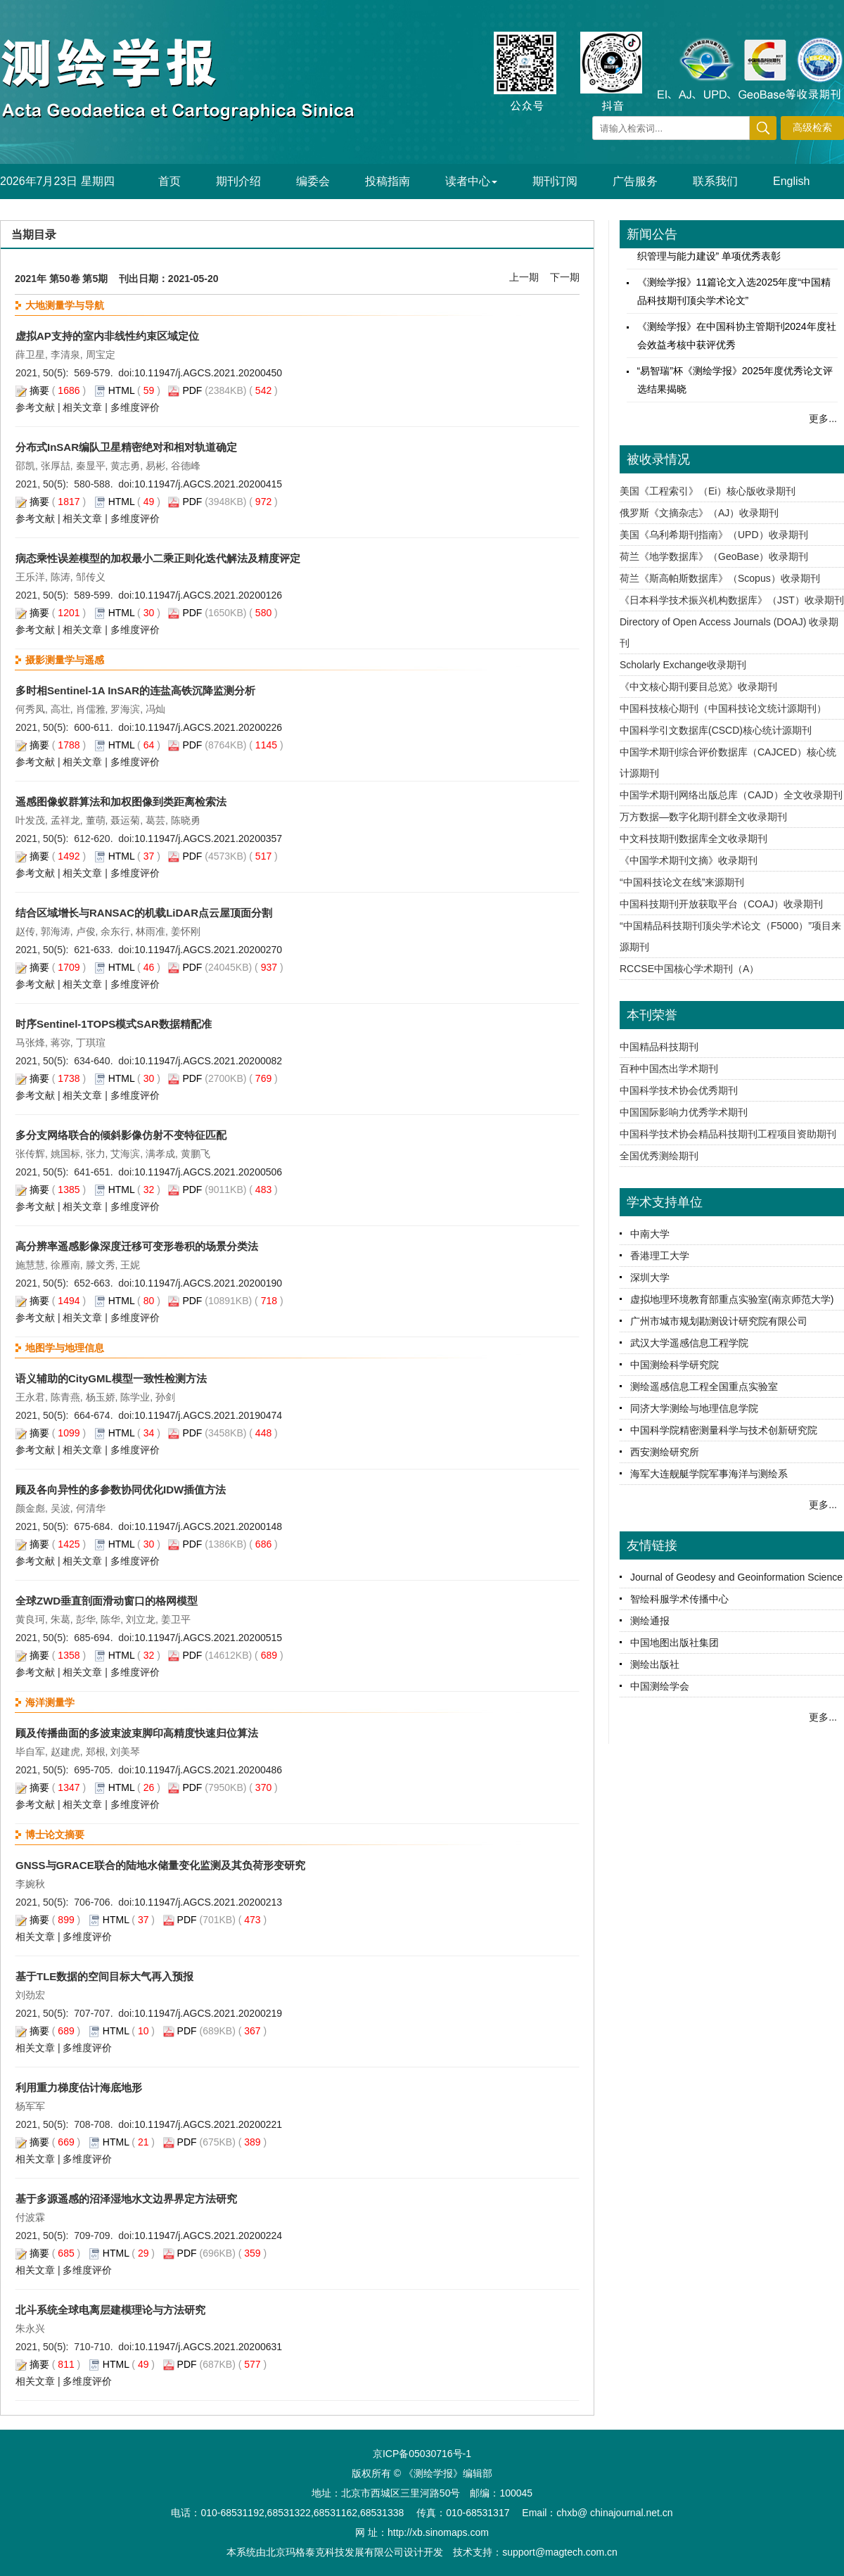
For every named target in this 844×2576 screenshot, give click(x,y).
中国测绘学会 (659, 1686)
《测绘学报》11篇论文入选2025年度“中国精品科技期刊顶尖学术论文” (734, 297)
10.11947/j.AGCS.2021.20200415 (208, 484)
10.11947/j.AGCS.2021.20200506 (208, 1172)
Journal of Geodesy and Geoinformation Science (736, 1577)
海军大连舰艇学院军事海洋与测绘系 (709, 1473)
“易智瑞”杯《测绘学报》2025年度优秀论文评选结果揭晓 (735, 385)
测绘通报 (650, 1620)
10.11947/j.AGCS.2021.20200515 (208, 1637)
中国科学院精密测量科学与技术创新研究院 (723, 1430)
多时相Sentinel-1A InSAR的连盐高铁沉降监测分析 (135, 690)
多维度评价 (135, 407)
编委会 (313, 181)
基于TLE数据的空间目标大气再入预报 (104, 1976)
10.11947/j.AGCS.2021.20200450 (208, 372)
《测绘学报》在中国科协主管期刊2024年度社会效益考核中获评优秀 (736, 341)
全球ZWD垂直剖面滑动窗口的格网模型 (106, 1601)
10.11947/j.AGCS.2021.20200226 (208, 727)
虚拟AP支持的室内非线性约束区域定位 (107, 336)
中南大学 (650, 1233)
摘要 (39, 390)
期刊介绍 (238, 181)
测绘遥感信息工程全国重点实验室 (704, 1386)
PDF (192, 390)
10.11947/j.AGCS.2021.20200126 (208, 595)
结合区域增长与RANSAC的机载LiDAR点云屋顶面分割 (143, 913)
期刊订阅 (554, 181)
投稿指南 (387, 181)
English (791, 181)
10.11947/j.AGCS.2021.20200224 (208, 2235)
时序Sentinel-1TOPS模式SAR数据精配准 (113, 1024)
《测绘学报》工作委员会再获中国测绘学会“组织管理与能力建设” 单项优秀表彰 (737, 252)
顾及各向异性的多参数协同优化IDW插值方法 (120, 1490)
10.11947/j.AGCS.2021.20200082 (208, 1060)
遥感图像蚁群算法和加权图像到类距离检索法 (120, 802)
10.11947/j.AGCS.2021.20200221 (208, 2124)
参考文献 (35, 407)
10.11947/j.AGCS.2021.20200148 (208, 1526)
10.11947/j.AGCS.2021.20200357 (208, 838)
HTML (121, 390)
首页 (169, 181)
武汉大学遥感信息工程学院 (689, 1342)
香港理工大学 (659, 1255)
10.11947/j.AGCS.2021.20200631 (208, 2346)
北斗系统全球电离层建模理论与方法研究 (110, 2310)
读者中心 (471, 181)
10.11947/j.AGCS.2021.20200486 (208, 1769)
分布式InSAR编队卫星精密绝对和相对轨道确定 (126, 447)
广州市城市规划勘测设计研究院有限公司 (718, 1321)
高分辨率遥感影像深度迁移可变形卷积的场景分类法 (136, 1246)
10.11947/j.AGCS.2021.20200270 (208, 949)
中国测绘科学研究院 (674, 1364)
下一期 (565, 277)
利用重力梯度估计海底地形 (78, 2087)
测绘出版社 (654, 1664)
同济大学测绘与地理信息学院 (694, 1408)
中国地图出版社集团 (674, 1642)
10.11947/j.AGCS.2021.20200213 (208, 1902)
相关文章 (82, 407)
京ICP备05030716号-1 (422, 2453)
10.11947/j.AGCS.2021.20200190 (208, 1283)
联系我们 (715, 181)
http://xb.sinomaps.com (438, 2532)
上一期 (524, 277)
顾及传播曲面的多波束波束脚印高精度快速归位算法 (136, 1733)
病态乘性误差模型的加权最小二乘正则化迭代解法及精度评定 (157, 558)
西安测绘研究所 (664, 1452)
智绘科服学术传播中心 (679, 1599)
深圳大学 (650, 1277)
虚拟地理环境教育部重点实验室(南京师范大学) (731, 1299)
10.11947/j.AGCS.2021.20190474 (208, 1415)
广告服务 (635, 181)
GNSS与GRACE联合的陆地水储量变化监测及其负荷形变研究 (160, 1865)
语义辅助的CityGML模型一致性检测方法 (111, 1378)
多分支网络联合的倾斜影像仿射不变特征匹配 (120, 1135)
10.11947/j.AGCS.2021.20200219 (208, 2013)
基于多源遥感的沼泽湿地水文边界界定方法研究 (126, 2199)
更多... (823, 418)
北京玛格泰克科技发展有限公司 (335, 2552)
